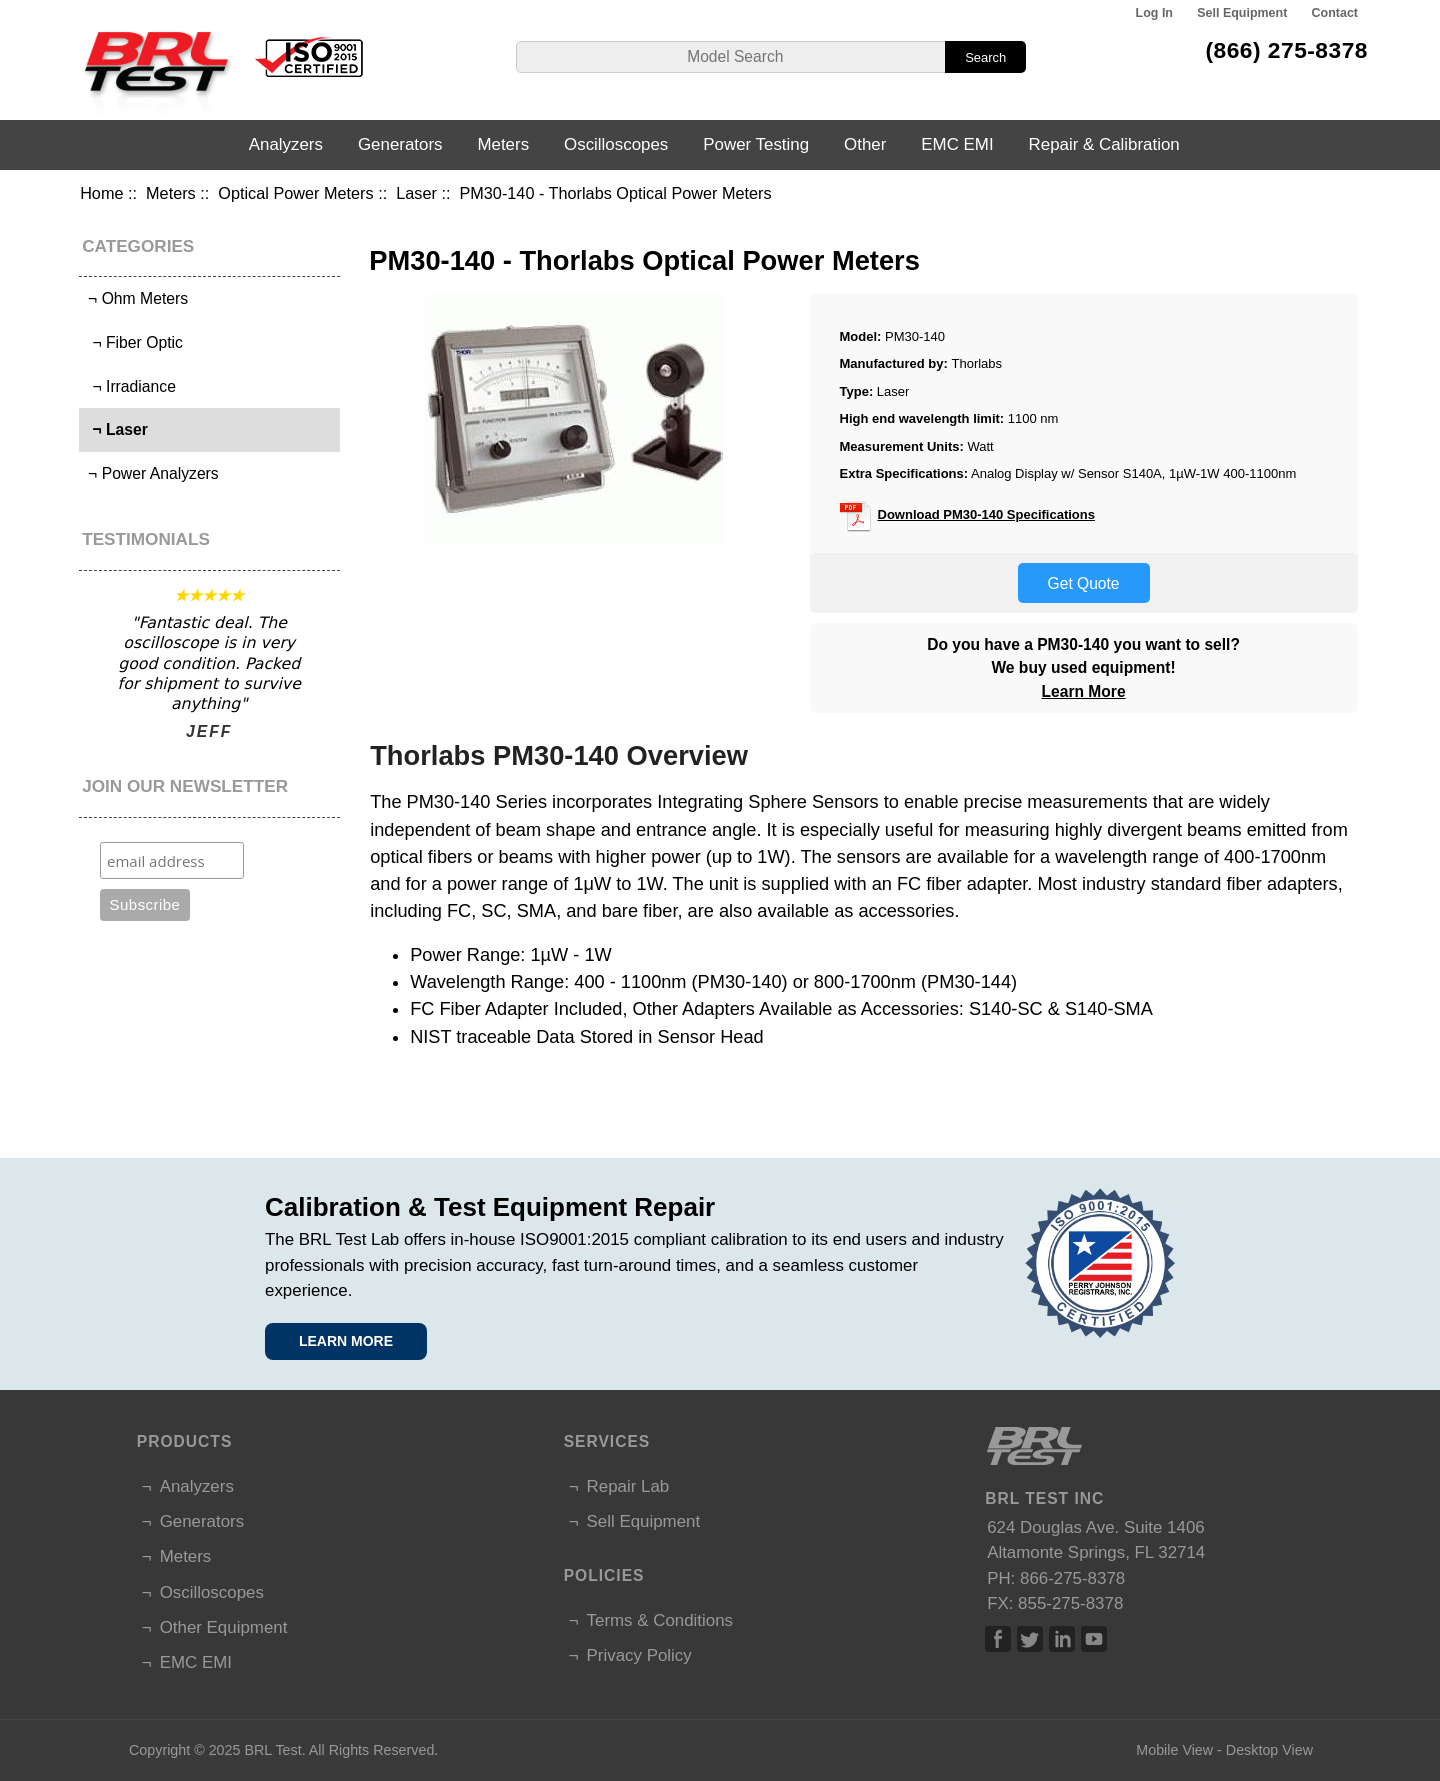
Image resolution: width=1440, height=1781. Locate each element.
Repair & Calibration (1104, 144)
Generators (400, 144)
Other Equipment (224, 1627)
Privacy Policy (639, 1655)
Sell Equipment (1242, 13)
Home (101, 193)
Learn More (1084, 691)
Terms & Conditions (660, 1620)
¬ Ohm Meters (136, 298)
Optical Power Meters (295, 193)
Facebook (998, 1639)
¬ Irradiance (130, 386)
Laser (416, 193)
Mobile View (1174, 1750)
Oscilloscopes (616, 144)
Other (865, 144)
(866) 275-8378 (1286, 50)
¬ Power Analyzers (151, 473)
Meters (171, 193)
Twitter (1030, 1639)
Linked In (1062, 1639)
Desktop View (1269, 1750)
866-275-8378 (1072, 1578)
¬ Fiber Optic (133, 342)
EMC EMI (957, 144)
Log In (1154, 13)
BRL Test (272, 1750)
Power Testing (756, 144)
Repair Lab (628, 1486)
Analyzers (286, 144)
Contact (1335, 13)
